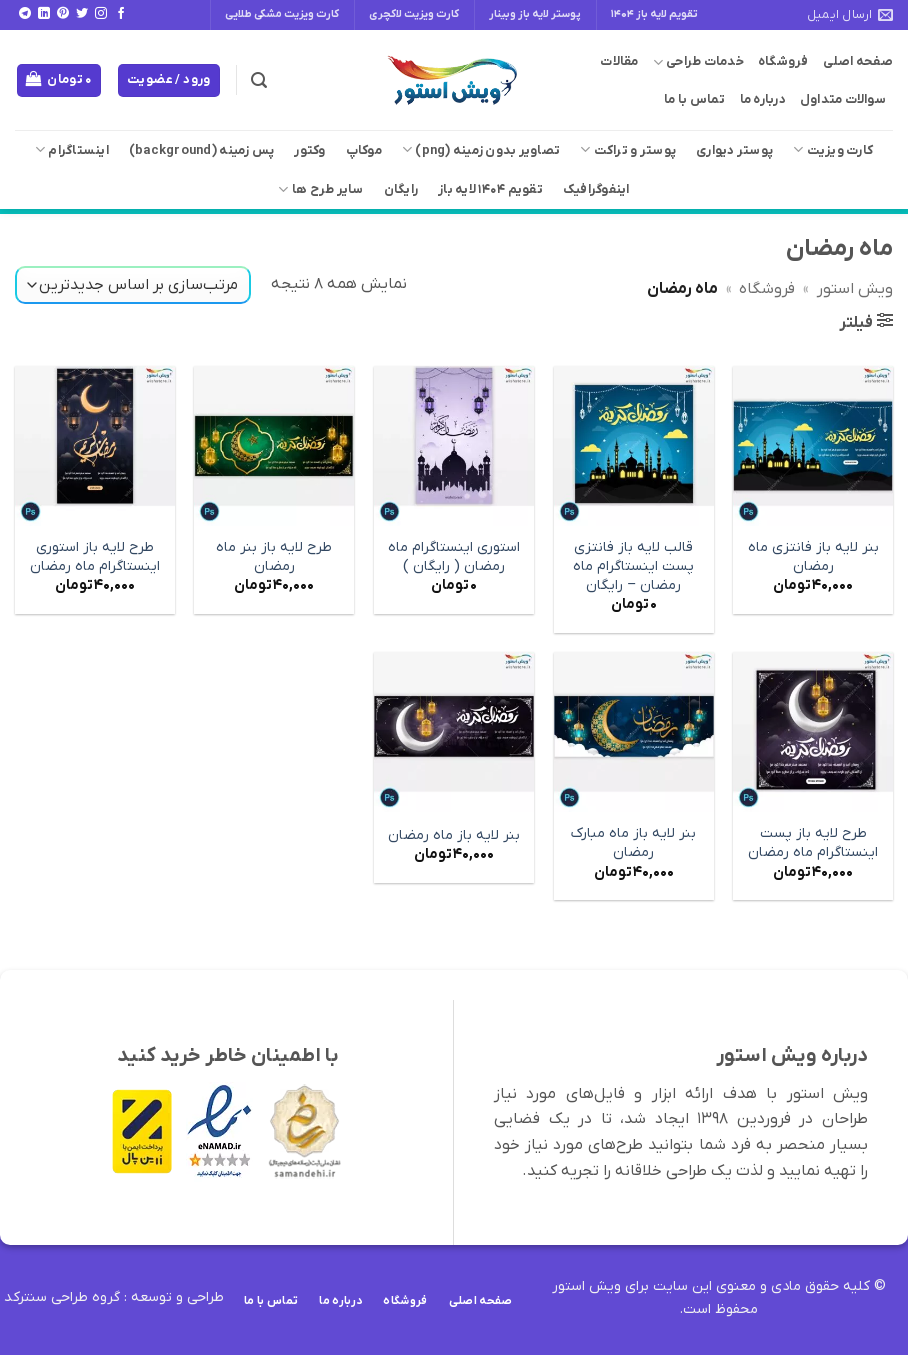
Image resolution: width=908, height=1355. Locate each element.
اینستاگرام (72, 149)
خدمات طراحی (698, 62)
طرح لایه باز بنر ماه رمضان (274, 557)
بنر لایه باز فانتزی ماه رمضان (813, 557)
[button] (259, 80)
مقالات (619, 61)
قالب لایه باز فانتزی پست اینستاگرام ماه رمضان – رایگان (633, 566)
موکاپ (364, 150)
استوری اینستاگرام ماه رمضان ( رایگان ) (454, 557)
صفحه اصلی (858, 61)
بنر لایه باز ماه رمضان (454, 836)
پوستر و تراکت (628, 149)
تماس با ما (695, 99)
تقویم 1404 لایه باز (490, 189)
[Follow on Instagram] (101, 14)
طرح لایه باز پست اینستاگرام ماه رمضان (813, 843)
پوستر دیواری (734, 150)
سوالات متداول (843, 99)
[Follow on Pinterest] (63, 14)
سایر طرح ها (320, 189)
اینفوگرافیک (596, 189)
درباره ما (763, 99)
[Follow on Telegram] (25, 14)
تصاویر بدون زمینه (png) (481, 149)
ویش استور (855, 289)
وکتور (309, 150)
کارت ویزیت (833, 149)
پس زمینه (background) (201, 150)
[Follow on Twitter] (82, 14)
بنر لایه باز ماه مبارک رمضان (633, 843)
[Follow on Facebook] (121, 14)
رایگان (401, 189)
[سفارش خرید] (133, 285)
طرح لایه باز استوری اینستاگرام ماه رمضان (95, 557)
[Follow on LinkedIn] (44, 14)
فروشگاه (783, 61)
